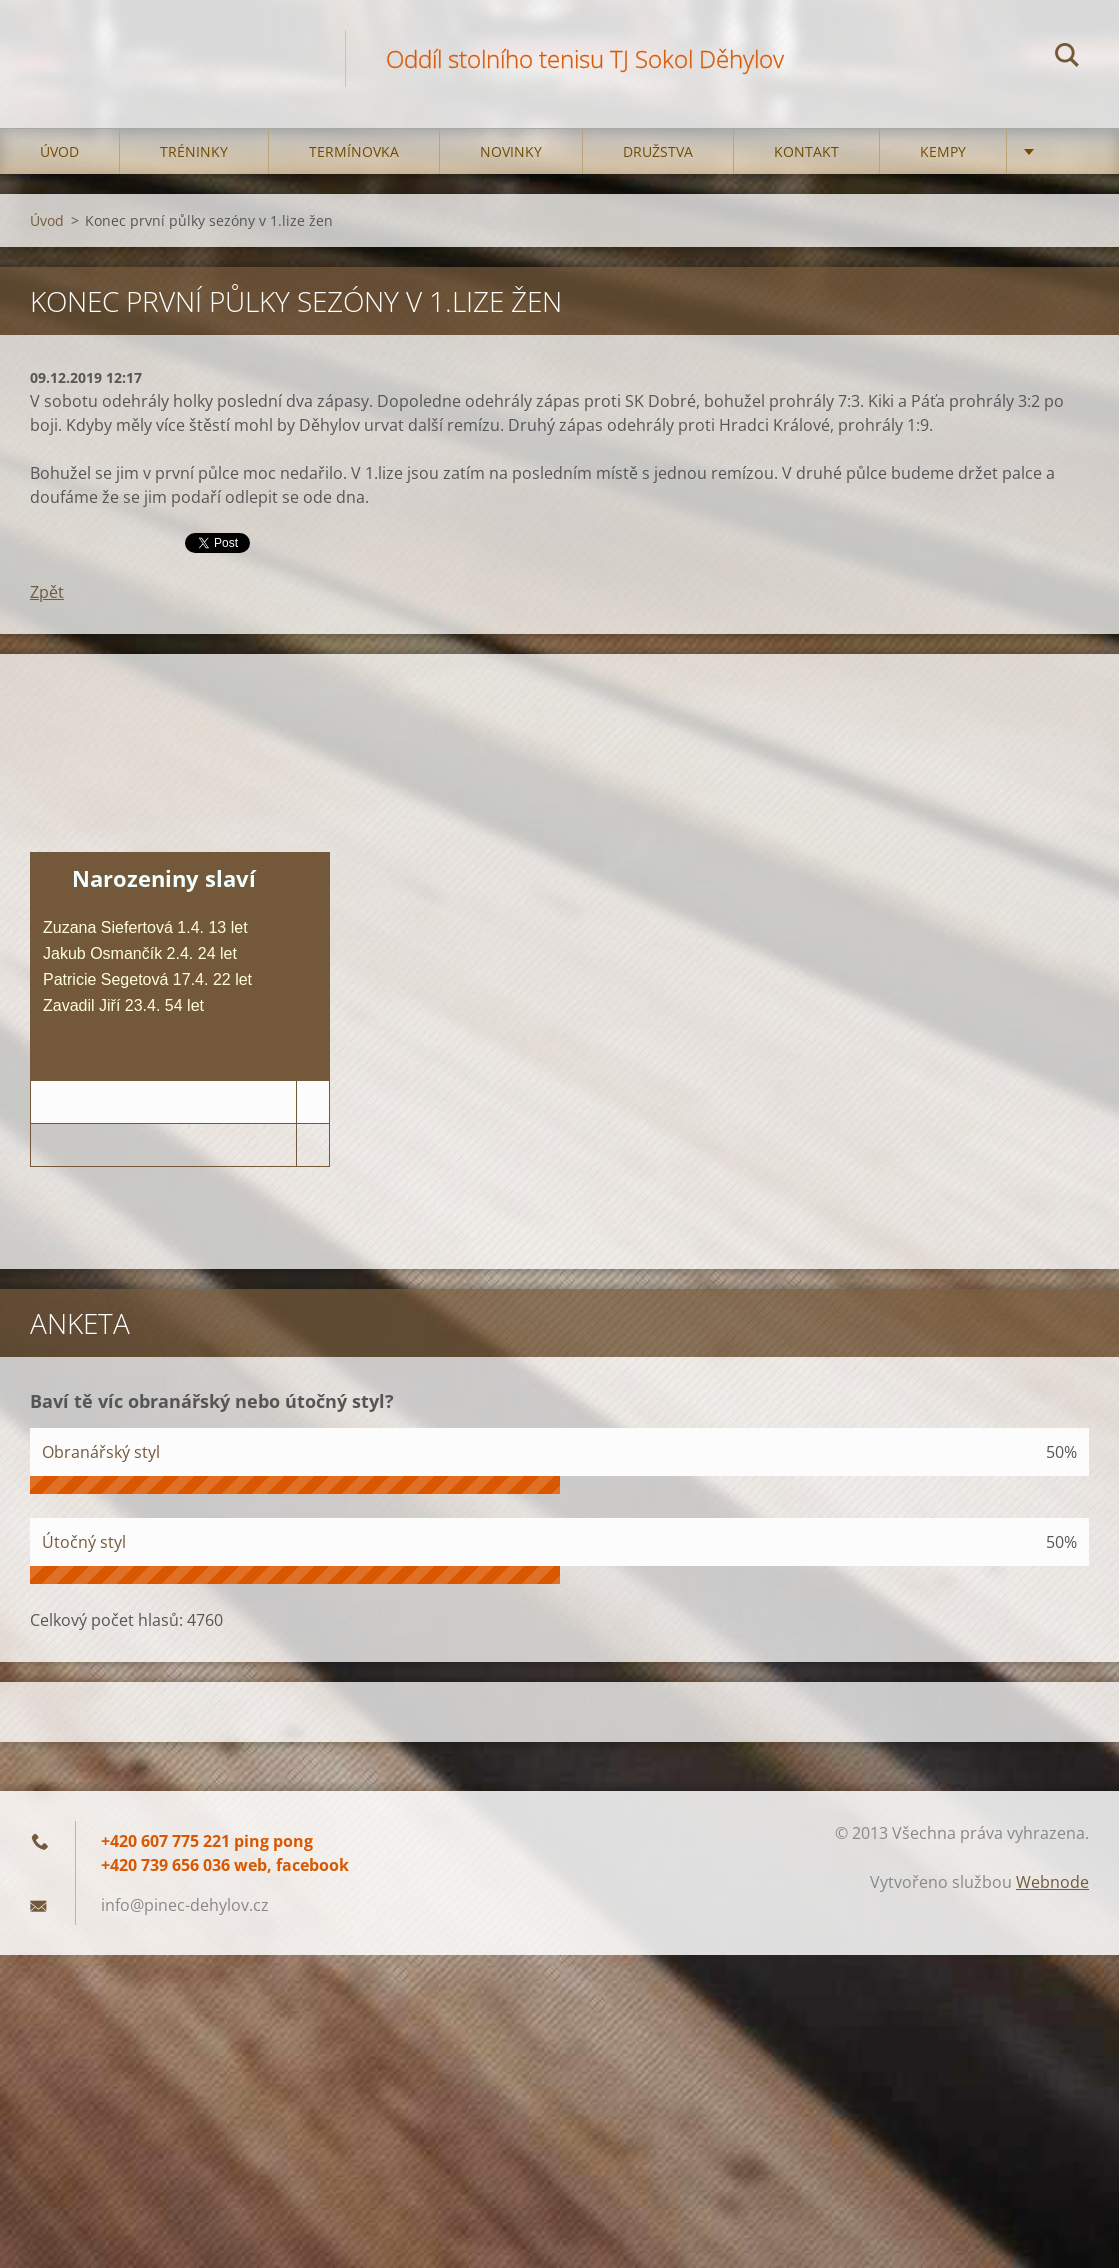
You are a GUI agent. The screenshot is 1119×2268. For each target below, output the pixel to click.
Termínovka (354, 151)
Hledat (1067, 58)
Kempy (943, 151)
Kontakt (806, 151)
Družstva (658, 151)
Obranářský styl (101, 1452)
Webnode (1052, 1882)
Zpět (47, 592)
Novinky (511, 151)
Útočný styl (84, 1542)
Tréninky (194, 151)
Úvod (59, 151)
